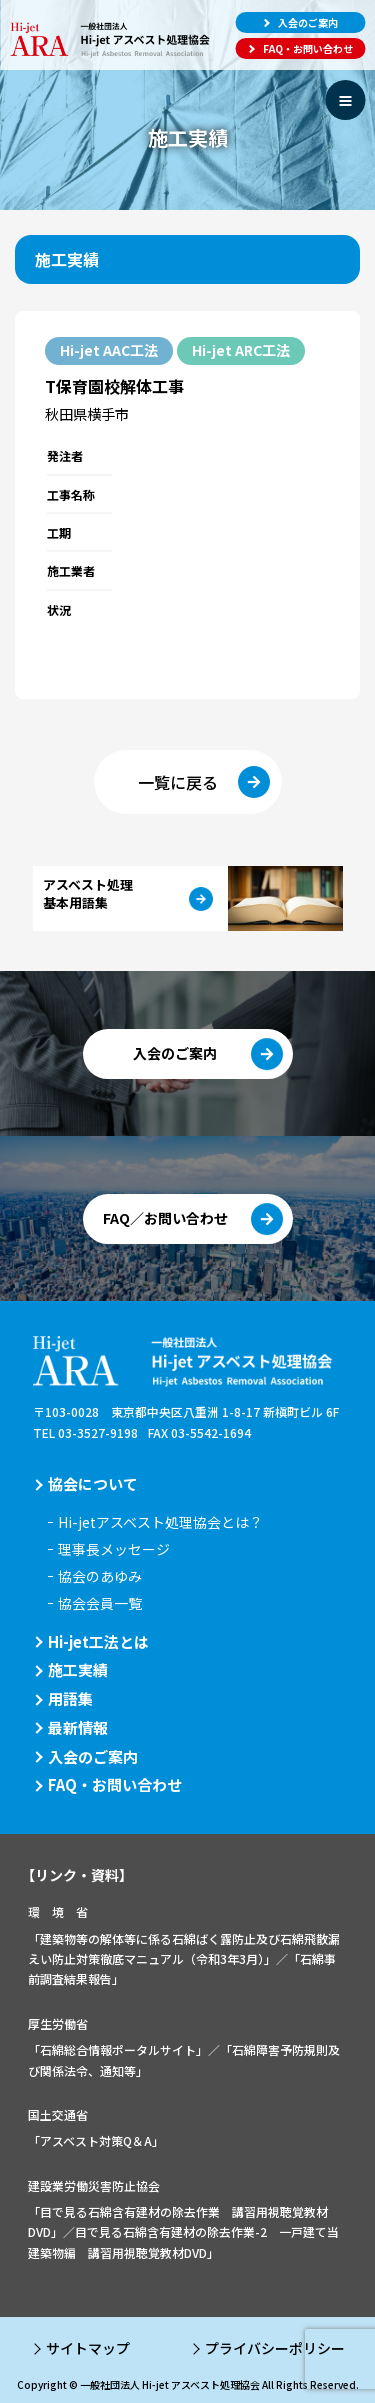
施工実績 (78, 1669)
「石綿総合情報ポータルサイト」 (118, 2049)
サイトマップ (88, 2348)
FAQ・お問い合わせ (115, 1784)
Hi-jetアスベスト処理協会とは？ (160, 1522)
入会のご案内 (93, 1756)
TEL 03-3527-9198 (85, 1432)
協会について (93, 1483)
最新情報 (78, 1727)
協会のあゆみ (100, 1576)
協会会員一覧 (100, 1603)
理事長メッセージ (114, 1549)
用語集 (70, 1698)
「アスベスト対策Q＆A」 (96, 2140)
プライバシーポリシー (275, 2348)
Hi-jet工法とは (98, 1641)
